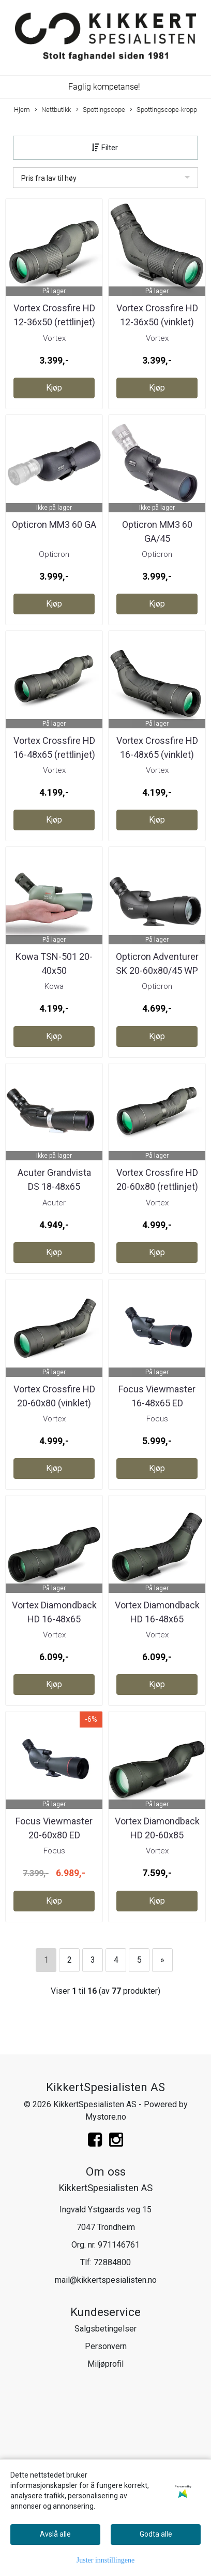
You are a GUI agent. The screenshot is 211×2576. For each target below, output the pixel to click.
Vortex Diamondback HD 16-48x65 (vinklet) (157, 1619)
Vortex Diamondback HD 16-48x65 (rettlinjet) (54, 1619)
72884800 (112, 2262)
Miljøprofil (105, 2364)
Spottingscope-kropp (163, 110)
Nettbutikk (53, 110)
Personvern (106, 2346)
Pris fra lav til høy (49, 178)
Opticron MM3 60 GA (54, 524)
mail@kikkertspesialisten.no (106, 2280)
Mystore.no (105, 2117)
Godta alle (156, 2534)
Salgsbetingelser (105, 2329)
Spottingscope (100, 110)
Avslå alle (55, 2534)
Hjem (22, 109)
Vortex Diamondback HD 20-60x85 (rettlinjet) (157, 1835)
